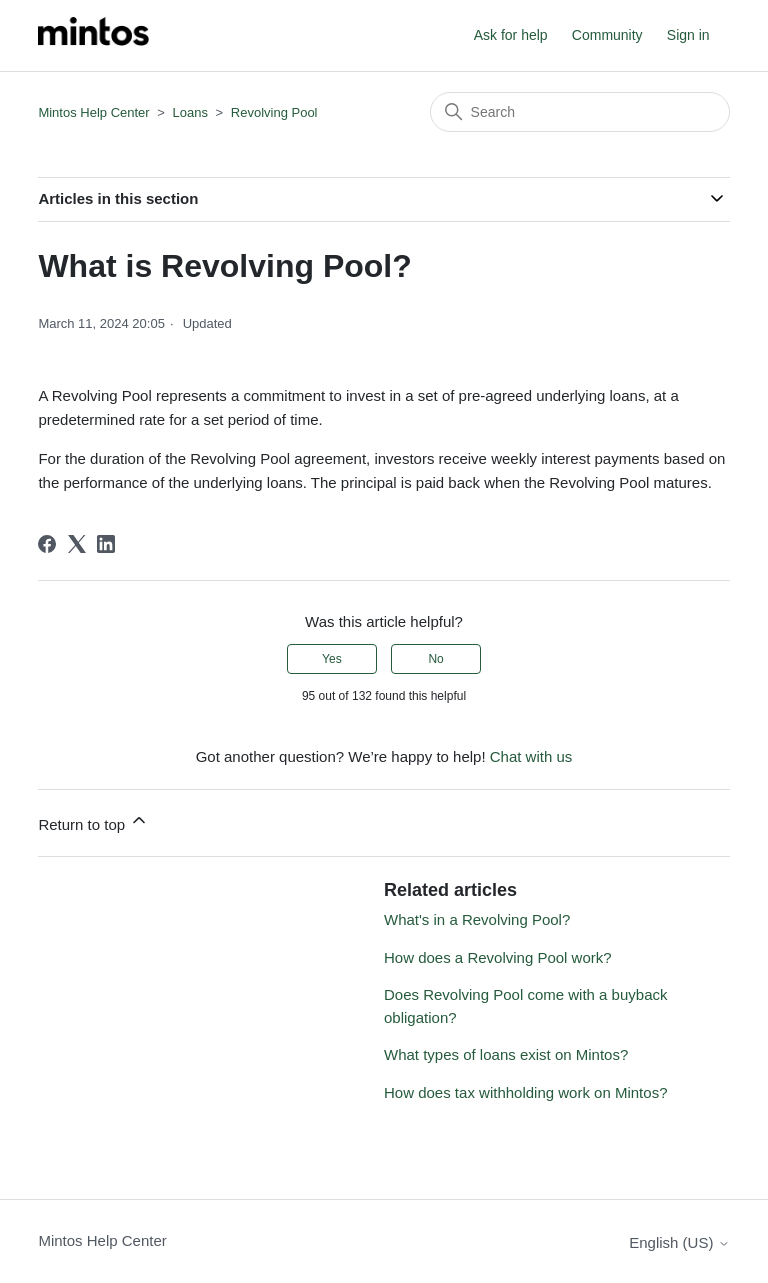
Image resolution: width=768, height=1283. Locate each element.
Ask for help (511, 35)
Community (607, 35)
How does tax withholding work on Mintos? (525, 1092)
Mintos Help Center (93, 112)
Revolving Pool (274, 112)
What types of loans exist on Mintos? (506, 1054)
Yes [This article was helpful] (332, 659)
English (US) (679, 1242)
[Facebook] (47, 544)
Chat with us (531, 756)
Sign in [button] (688, 35)
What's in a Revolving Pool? (477, 919)
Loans (190, 112)
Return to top (93, 821)
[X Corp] (77, 544)
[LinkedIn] (106, 544)
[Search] (580, 112)
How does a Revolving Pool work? (498, 957)
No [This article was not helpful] (435, 659)
